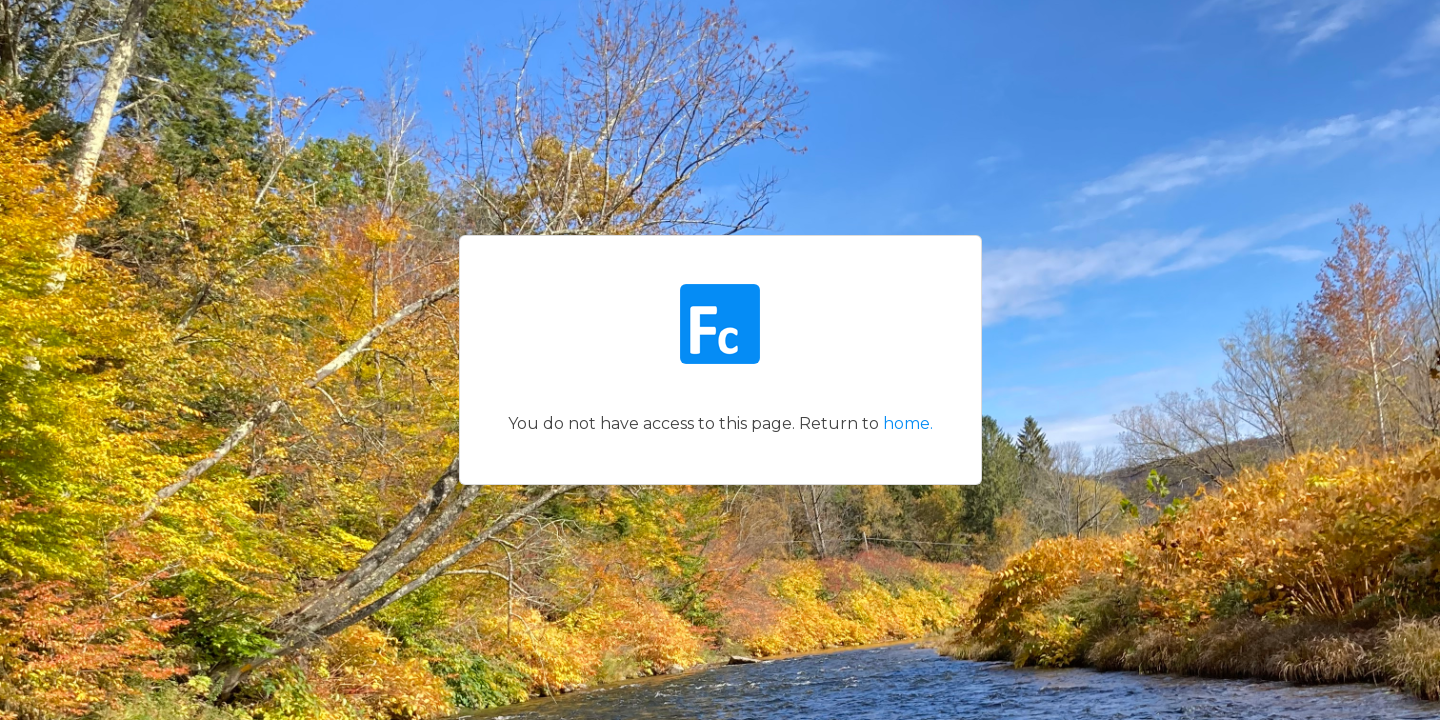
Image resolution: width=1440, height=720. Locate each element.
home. (908, 423)
